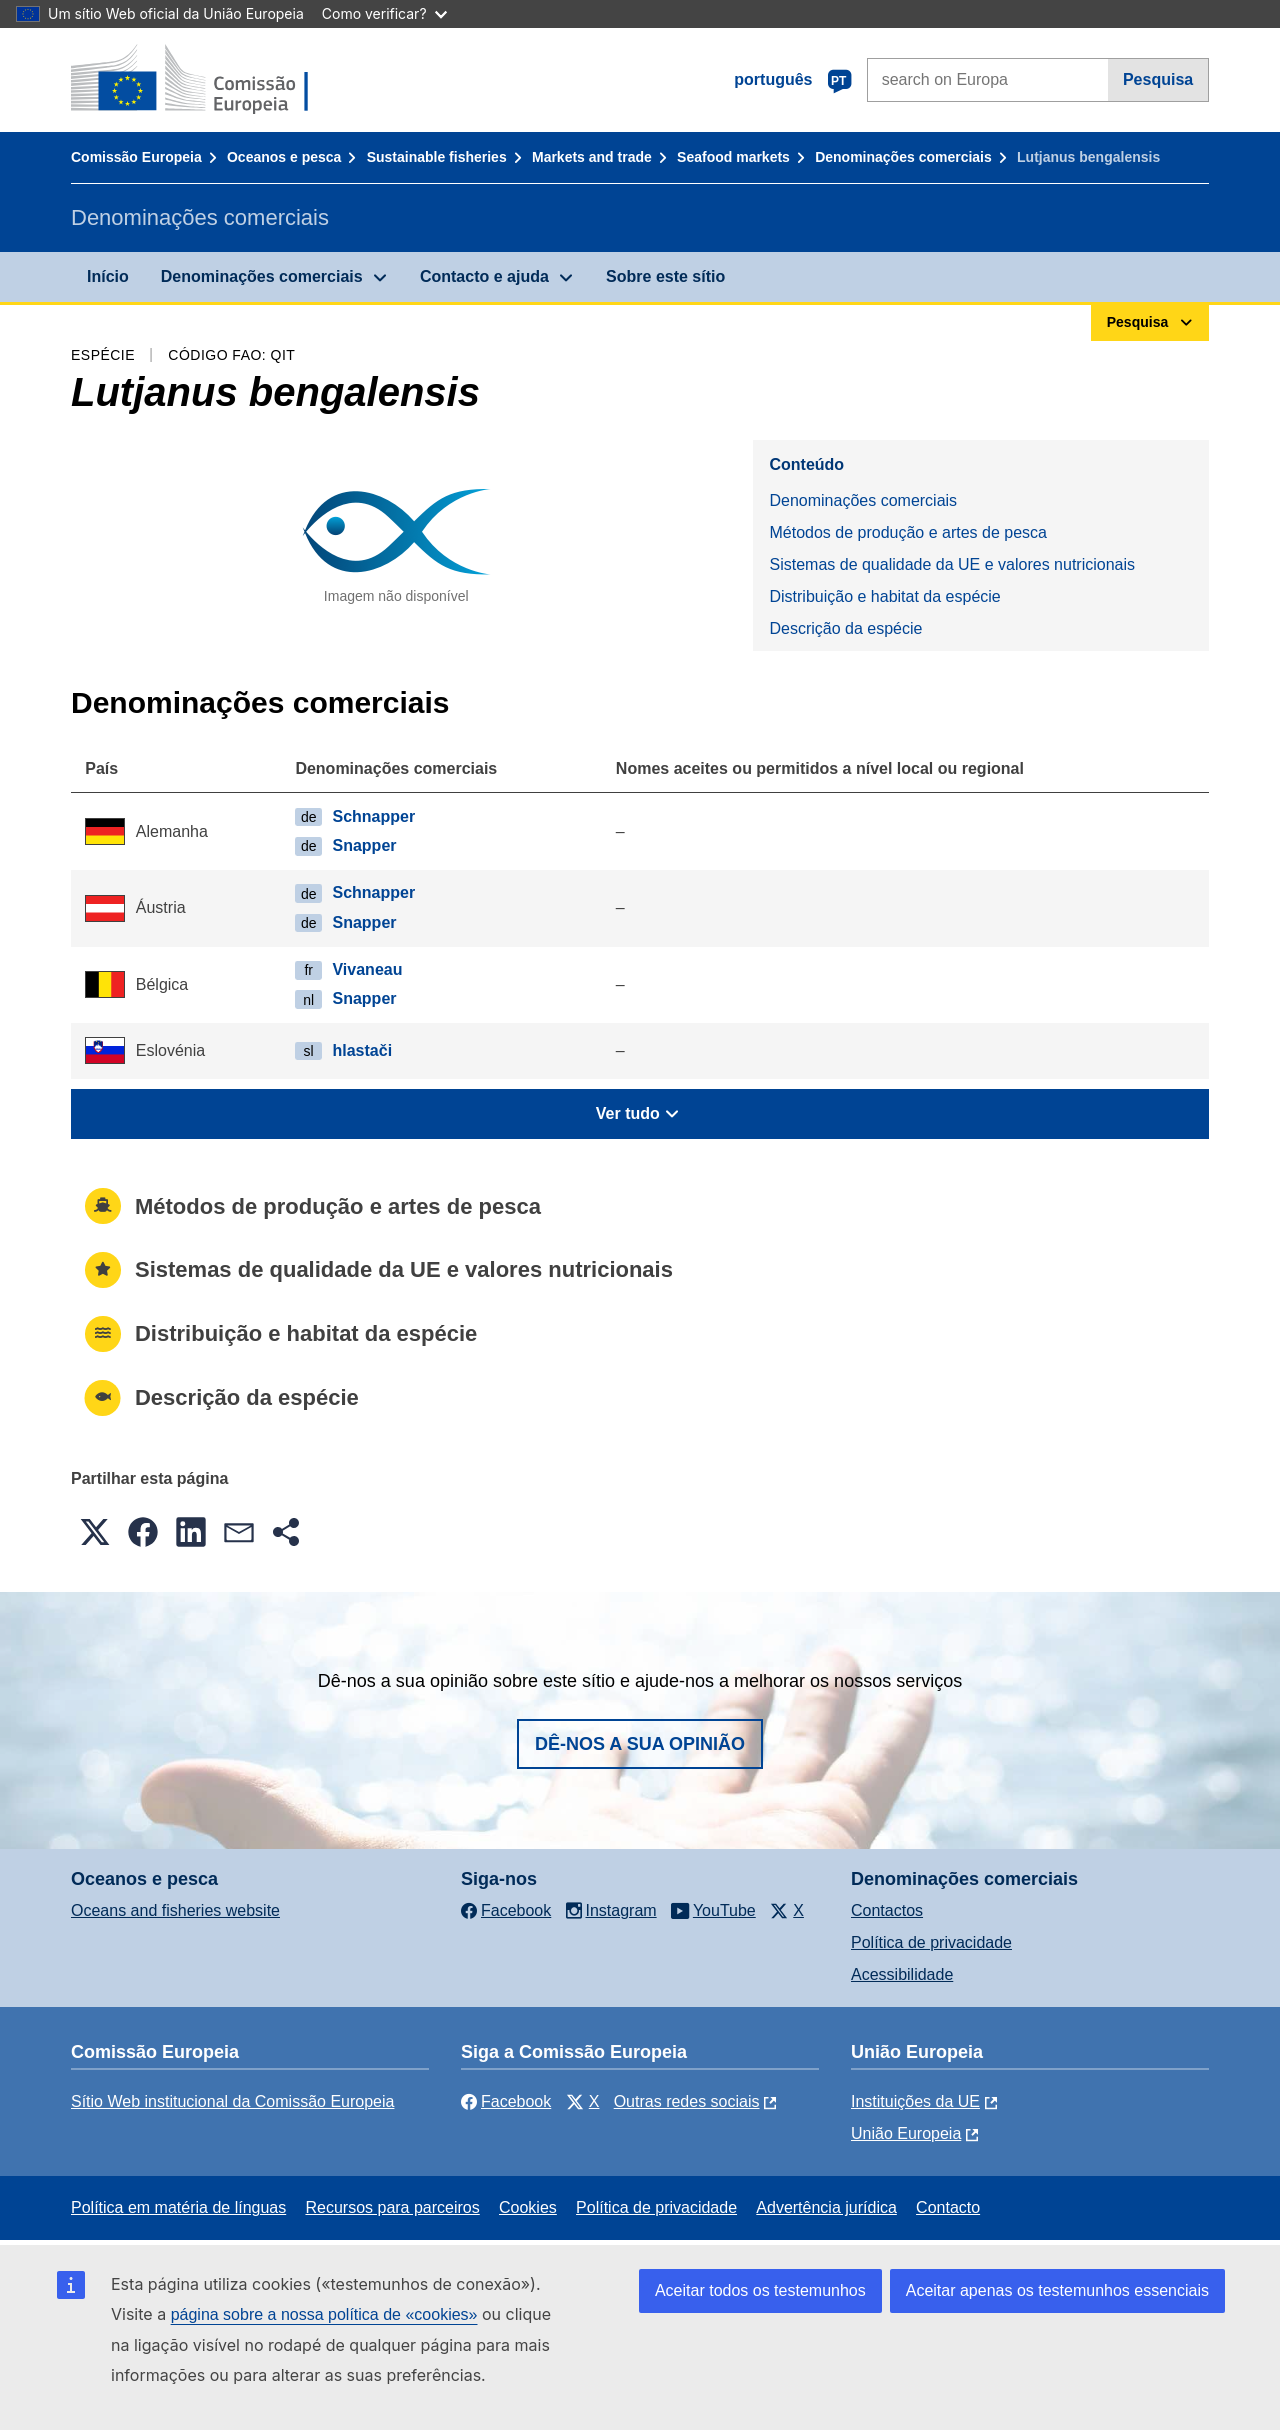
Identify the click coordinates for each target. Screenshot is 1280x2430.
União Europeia (906, 2133)
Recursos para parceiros (392, 2207)
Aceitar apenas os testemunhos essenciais (1057, 2290)
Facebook (506, 2101)
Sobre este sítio (665, 276)
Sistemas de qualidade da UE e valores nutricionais (952, 564)
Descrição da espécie (845, 628)
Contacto (948, 2207)
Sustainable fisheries (437, 157)
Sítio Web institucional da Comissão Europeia (232, 2101)
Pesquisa (1158, 79)
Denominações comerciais (903, 157)
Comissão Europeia (136, 157)
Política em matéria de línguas (178, 2207)
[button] (95, 1532)
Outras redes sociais (687, 2101)
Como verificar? (384, 13)
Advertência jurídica (826, 2207)
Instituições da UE (915, 2101)
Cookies (528, 2207)
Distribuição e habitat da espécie (884, 596)
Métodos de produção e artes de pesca (908, 532)
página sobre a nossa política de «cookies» (324, 2314)
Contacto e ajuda (484, 276)
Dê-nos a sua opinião (640, 1744)
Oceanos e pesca (284, 157)
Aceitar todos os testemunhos (760, 2290)
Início (108, 276)
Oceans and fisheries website (175, 1910)
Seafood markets (733, 157)
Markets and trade (592, 157)
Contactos (887, 1910)
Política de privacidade (931, 1942)
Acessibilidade (902, 1974)
